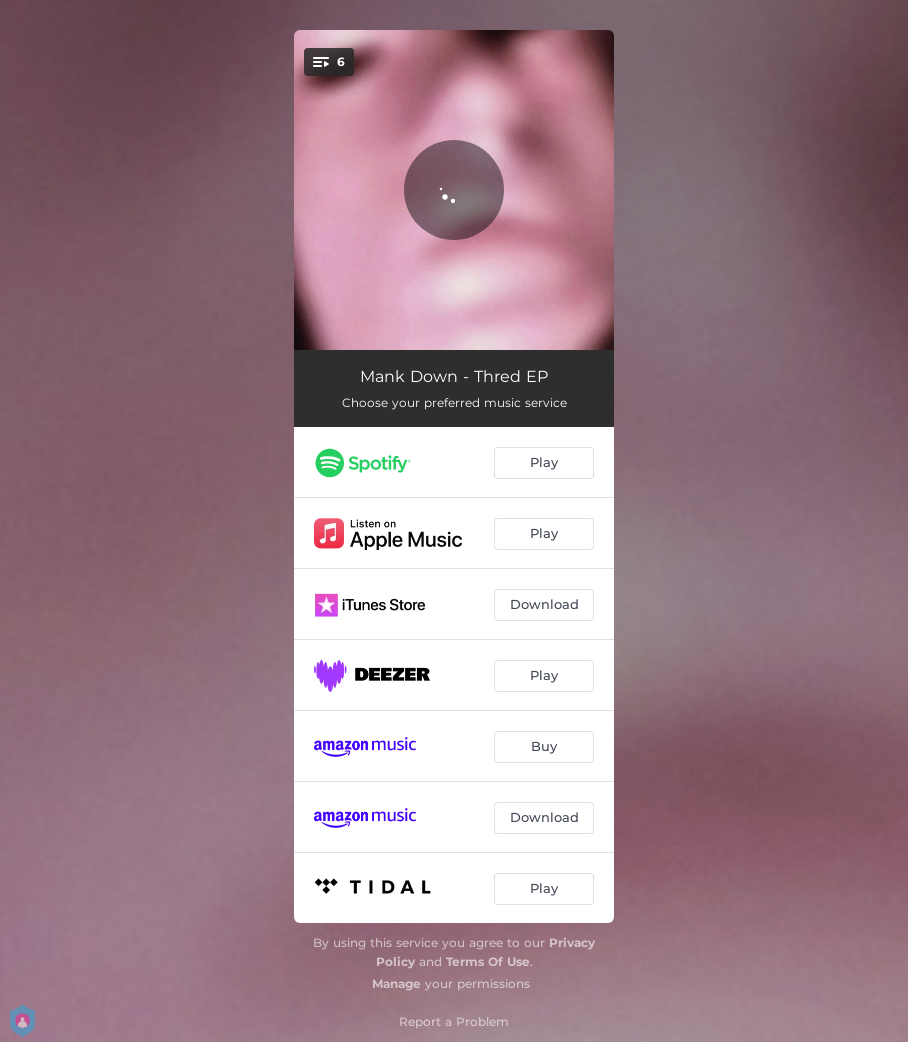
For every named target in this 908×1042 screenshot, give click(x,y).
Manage (396, 983)
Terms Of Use (488, 961)
